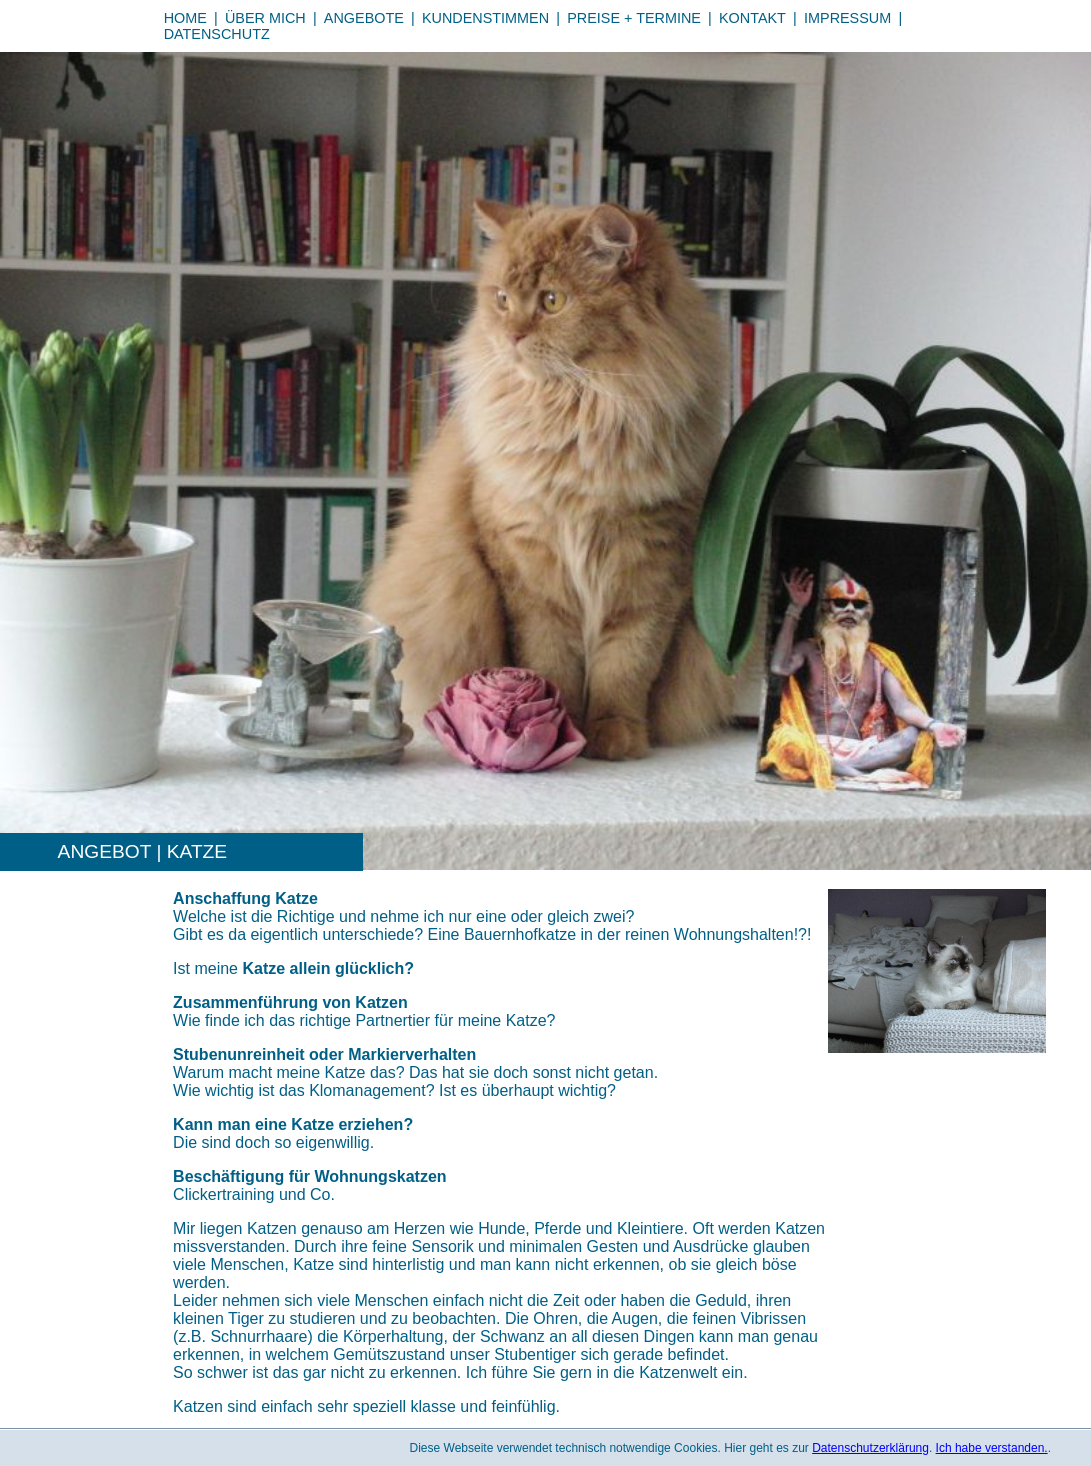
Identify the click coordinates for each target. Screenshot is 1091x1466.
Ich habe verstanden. (992, 1448)
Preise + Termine (634, 18)
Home (185, 18)
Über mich (265, 18)
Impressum (847, 18)
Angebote (364, 18)
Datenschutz (217, 34)
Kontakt (752, 18)
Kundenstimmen (485, 18)
